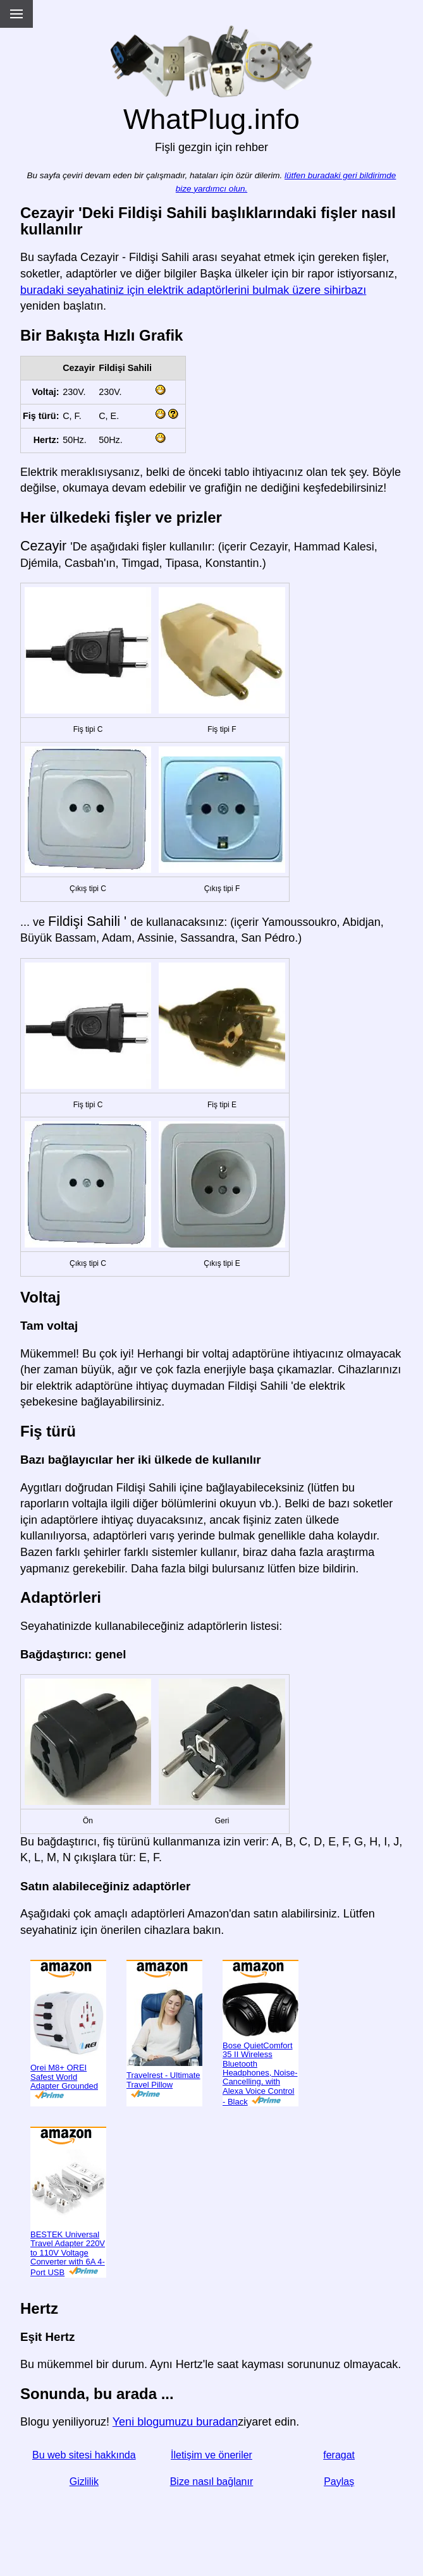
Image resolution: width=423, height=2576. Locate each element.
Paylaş (339, 2481)
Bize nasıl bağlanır (212, 2481)
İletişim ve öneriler (211, 2455)
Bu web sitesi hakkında (84, 2455)
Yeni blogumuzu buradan (175, 2421)
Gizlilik (84, 2481)
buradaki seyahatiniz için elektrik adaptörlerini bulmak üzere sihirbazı (193, 290)
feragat (339, 2455)
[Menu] (16, 14)
